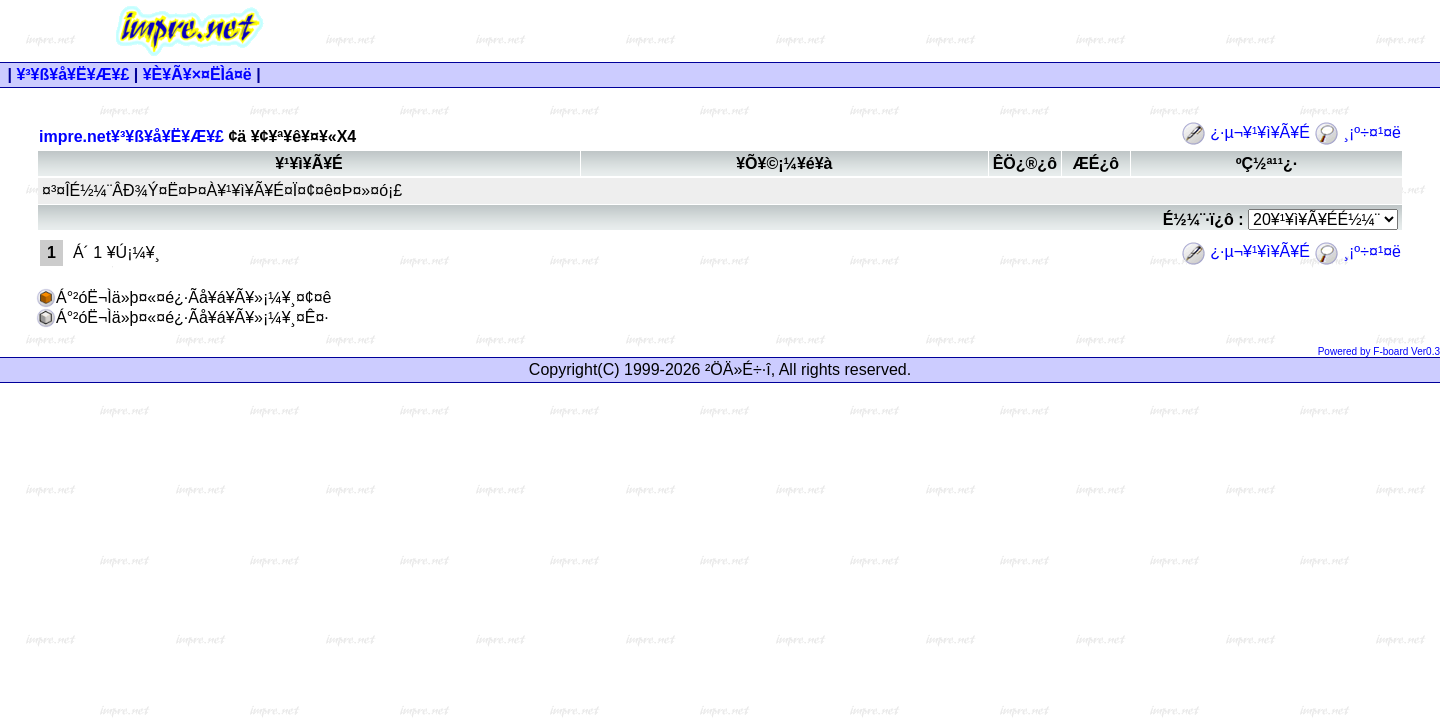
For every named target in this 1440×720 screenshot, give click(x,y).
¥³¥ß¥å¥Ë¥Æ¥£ (72, 74)
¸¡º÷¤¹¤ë (1357, 132)
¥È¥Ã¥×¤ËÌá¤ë (197, 74)
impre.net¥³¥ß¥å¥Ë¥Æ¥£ (131, 136)
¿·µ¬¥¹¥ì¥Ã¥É (1247, 132)
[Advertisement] (910, 31)
